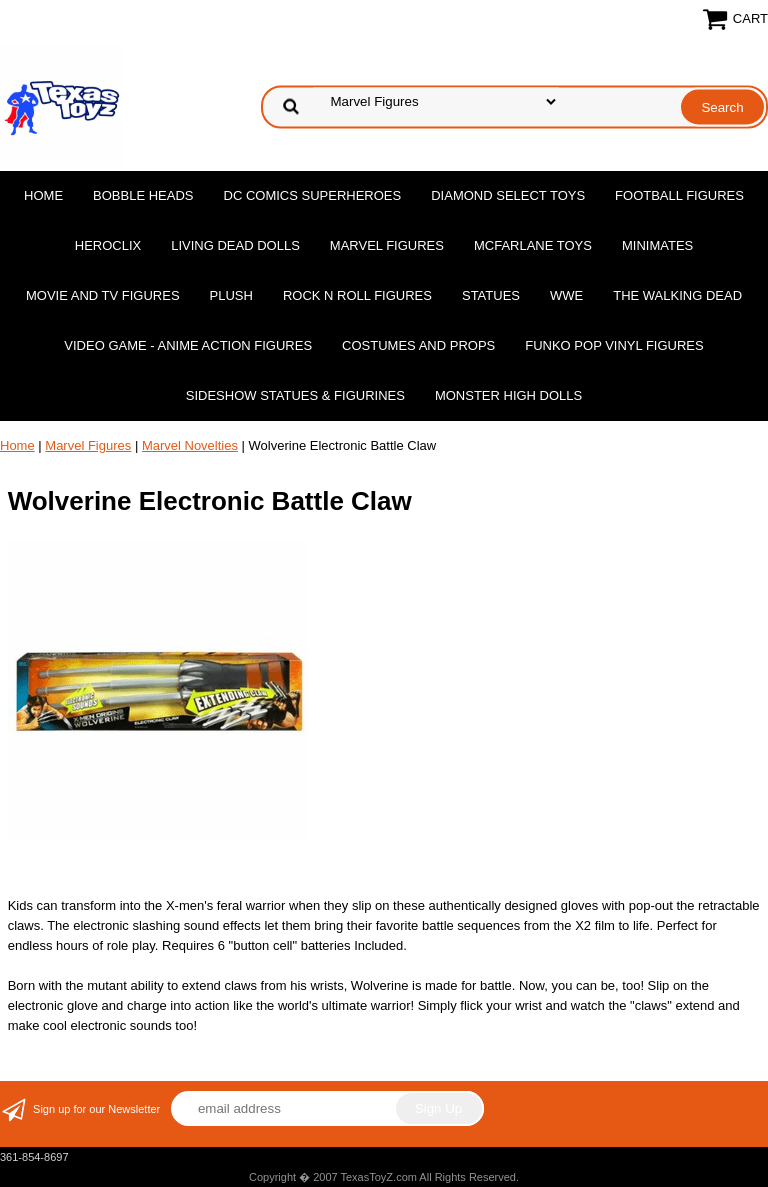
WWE (566, 295)
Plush (231, 295)
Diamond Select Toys (508, 195)
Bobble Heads (143, 195)
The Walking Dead (677, 295)
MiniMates (657, 245)
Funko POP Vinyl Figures (614, 345)
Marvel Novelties (190, 445)
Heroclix (108, 245)
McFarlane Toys (533, 245)
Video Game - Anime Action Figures (188, 345)
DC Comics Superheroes (313, 195)
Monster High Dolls (508, 395)
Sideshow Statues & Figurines (295, 395)
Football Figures (679, 195)
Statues (491, 295)
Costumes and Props (418, 345)
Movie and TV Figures (103, 295)
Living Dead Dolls (235, 245)
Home (43, 195)
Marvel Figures (387, 245)
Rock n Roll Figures (357, 295)
